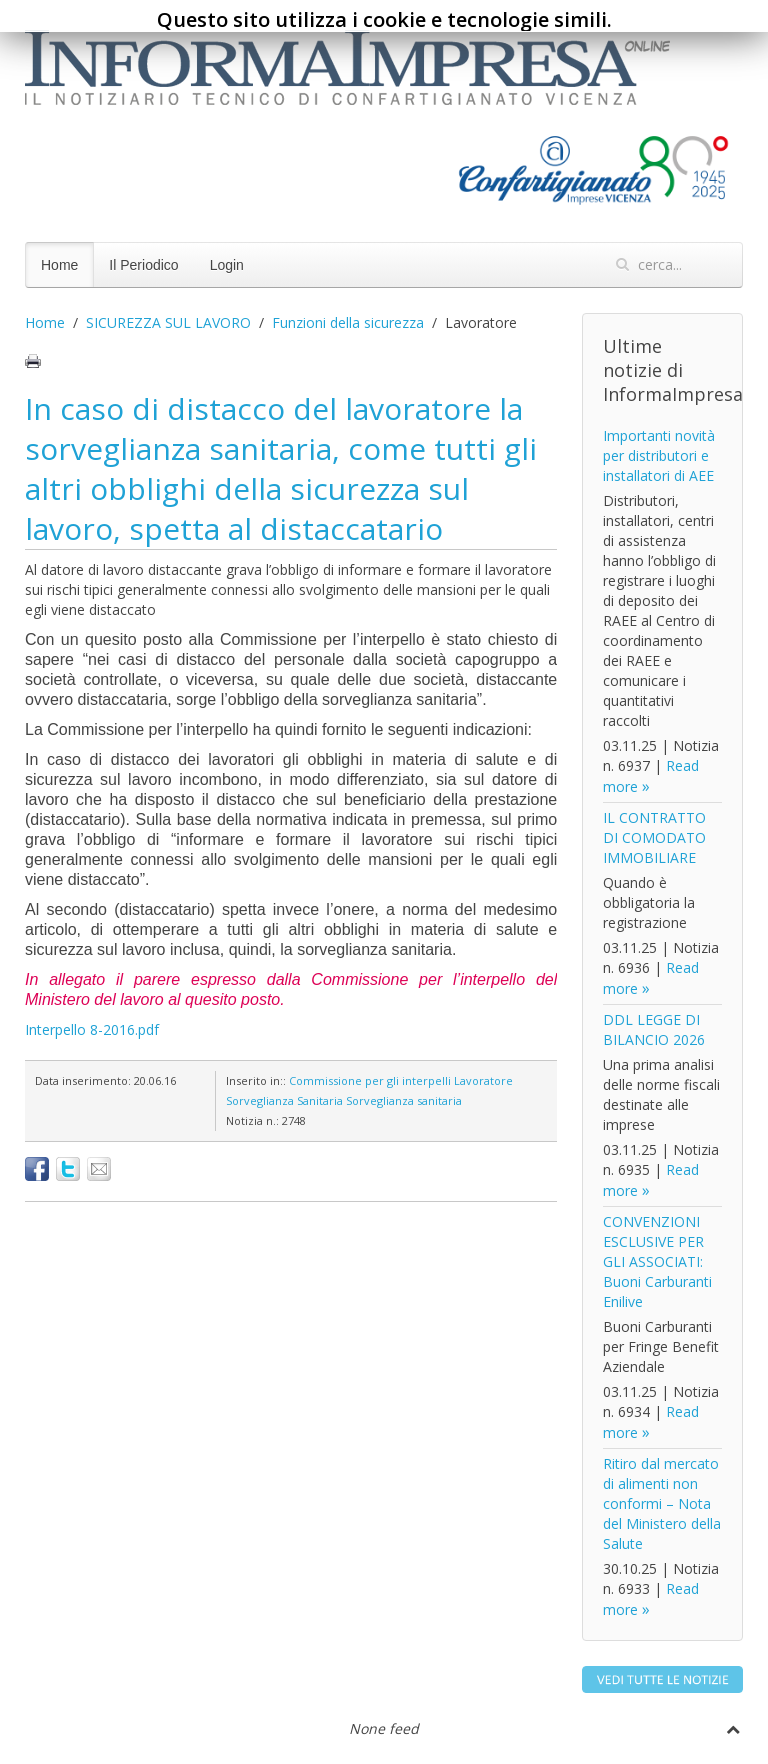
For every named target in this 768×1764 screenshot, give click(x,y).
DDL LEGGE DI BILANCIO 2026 (654, 1029)
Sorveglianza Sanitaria (284, 1100)
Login (227, 265)
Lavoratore (483, 1080)
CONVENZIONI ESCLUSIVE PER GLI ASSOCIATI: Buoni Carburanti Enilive (657, 1261)
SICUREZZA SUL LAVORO (168, 322)
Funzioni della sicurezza (348, 322)
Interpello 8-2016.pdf (92, 1029)
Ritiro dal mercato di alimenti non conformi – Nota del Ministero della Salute (662, 1503)
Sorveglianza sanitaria (404, 1100)
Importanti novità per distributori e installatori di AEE (659, 455)
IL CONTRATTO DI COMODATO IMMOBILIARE (654, 837)
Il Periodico (143, 265)
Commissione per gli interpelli (370, 1080)
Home (59, 265)
